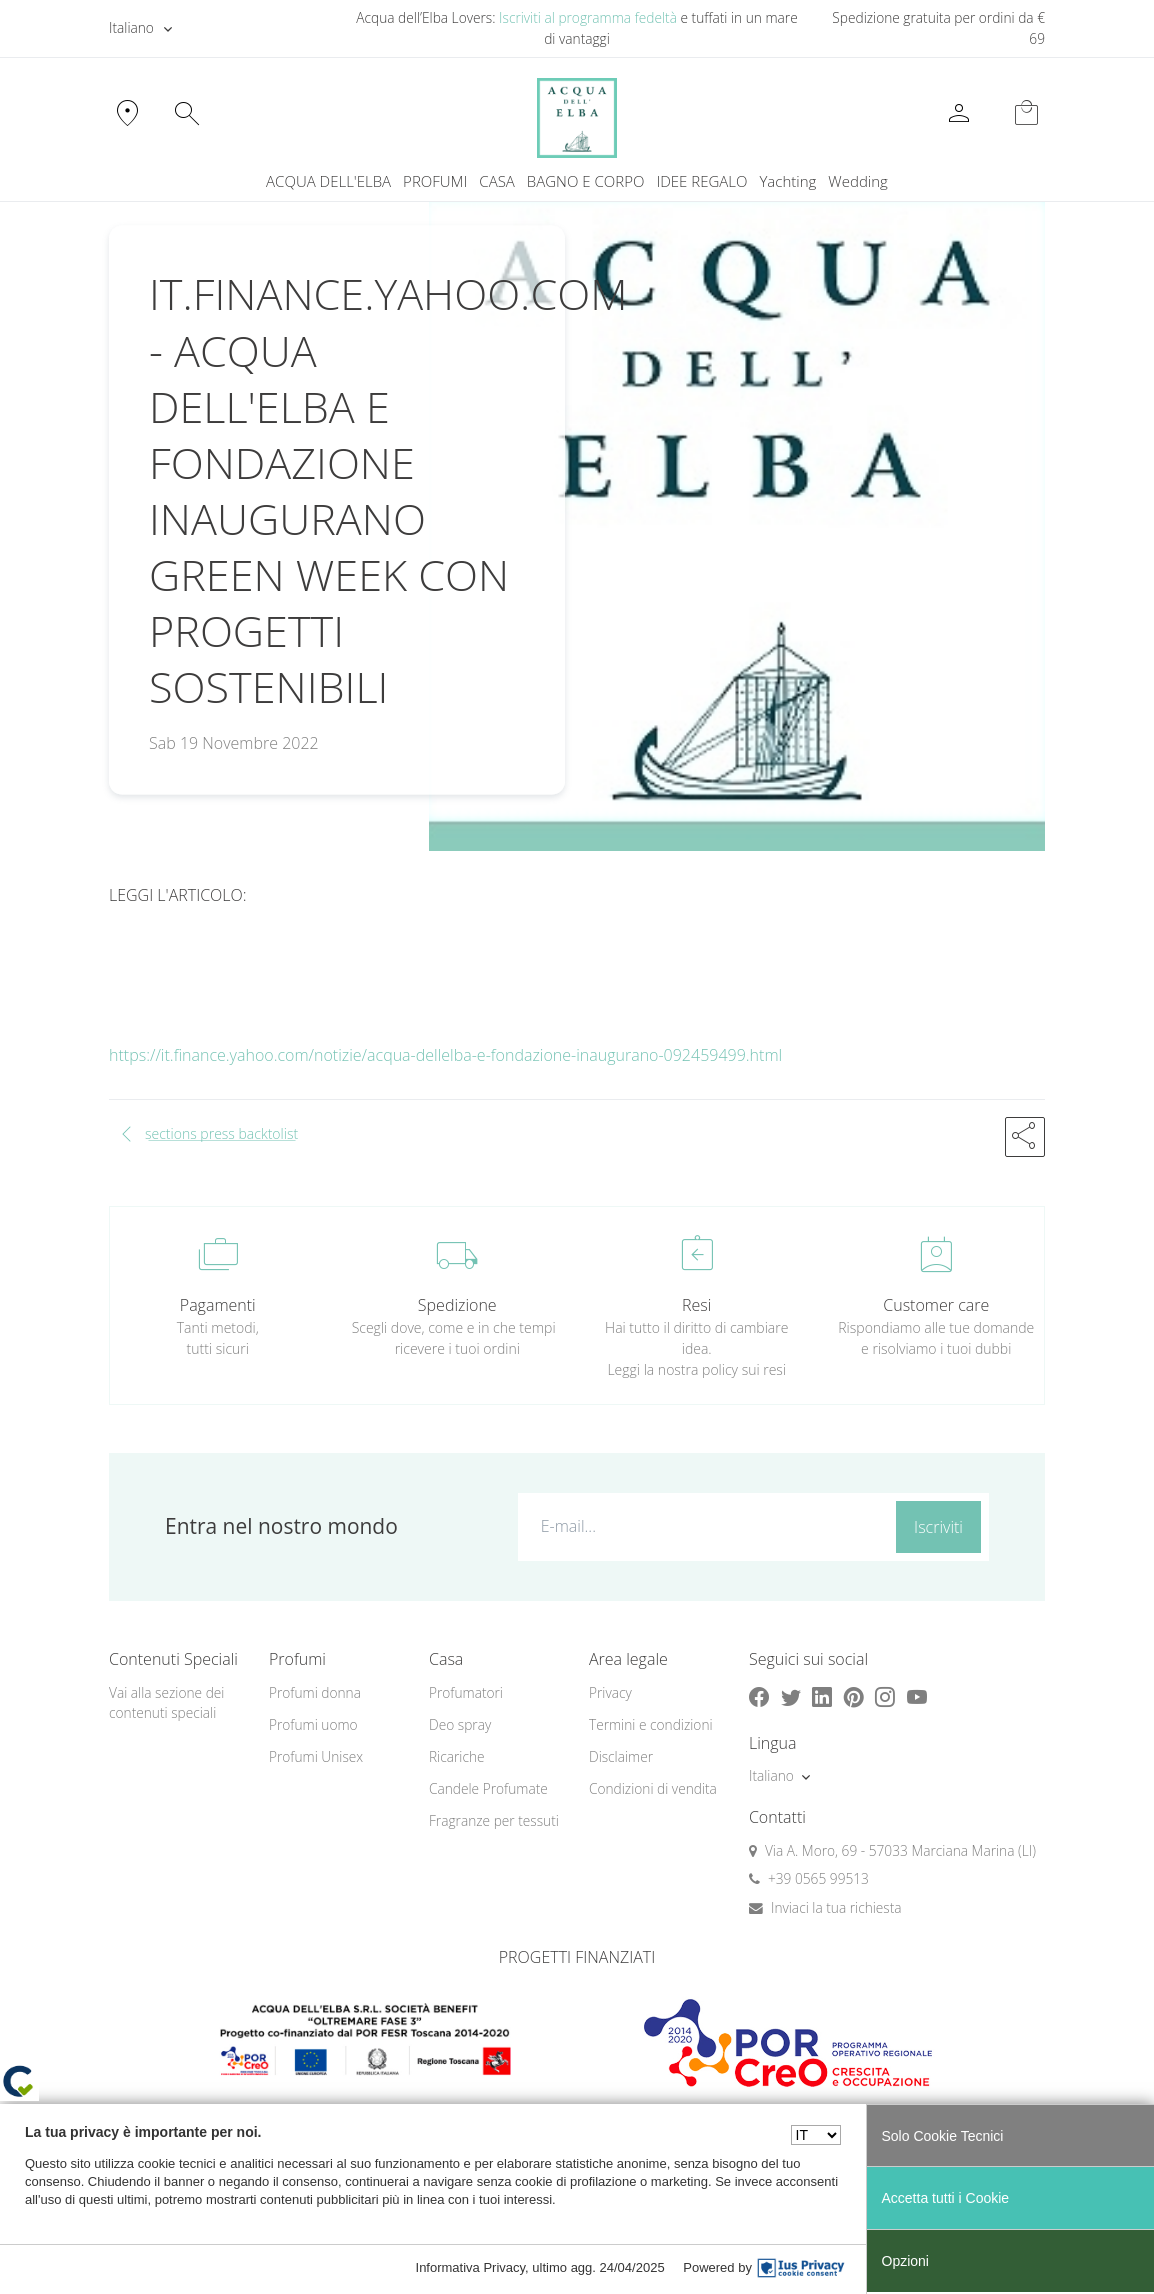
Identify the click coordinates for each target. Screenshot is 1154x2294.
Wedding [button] (858, 181)
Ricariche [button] (457, 1756)
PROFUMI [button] (435, 181)
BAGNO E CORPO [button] (586, 181)
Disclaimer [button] (621, 1756)
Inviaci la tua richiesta (836, 1907)
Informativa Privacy (471, 2267)
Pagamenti (218, 1305)
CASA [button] (497, 181)
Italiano (131, 27)
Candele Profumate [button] (488, 1788)
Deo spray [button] (460, 1724)
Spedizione (457, 1305)
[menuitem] (787, 181)
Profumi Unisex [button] (316, 1756)
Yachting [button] (787, 181)
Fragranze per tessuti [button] (494, 1820)
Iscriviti (938, 1527)
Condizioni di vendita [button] (653, 1788)
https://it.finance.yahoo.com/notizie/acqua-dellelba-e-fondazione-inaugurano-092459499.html (445, 1055)
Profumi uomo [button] (313, 1724)
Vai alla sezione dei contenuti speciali (166, 1703)
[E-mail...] (703, 1526)
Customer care (936, 1305)
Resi (696, 1305)
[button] (1025, 1137)
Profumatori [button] (466, 1692)
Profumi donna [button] (315, 1692)
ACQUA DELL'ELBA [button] (328, 181)
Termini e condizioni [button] (651, 1724)
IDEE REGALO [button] (701, 181)
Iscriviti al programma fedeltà (588, 17)
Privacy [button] (610, 1692)
